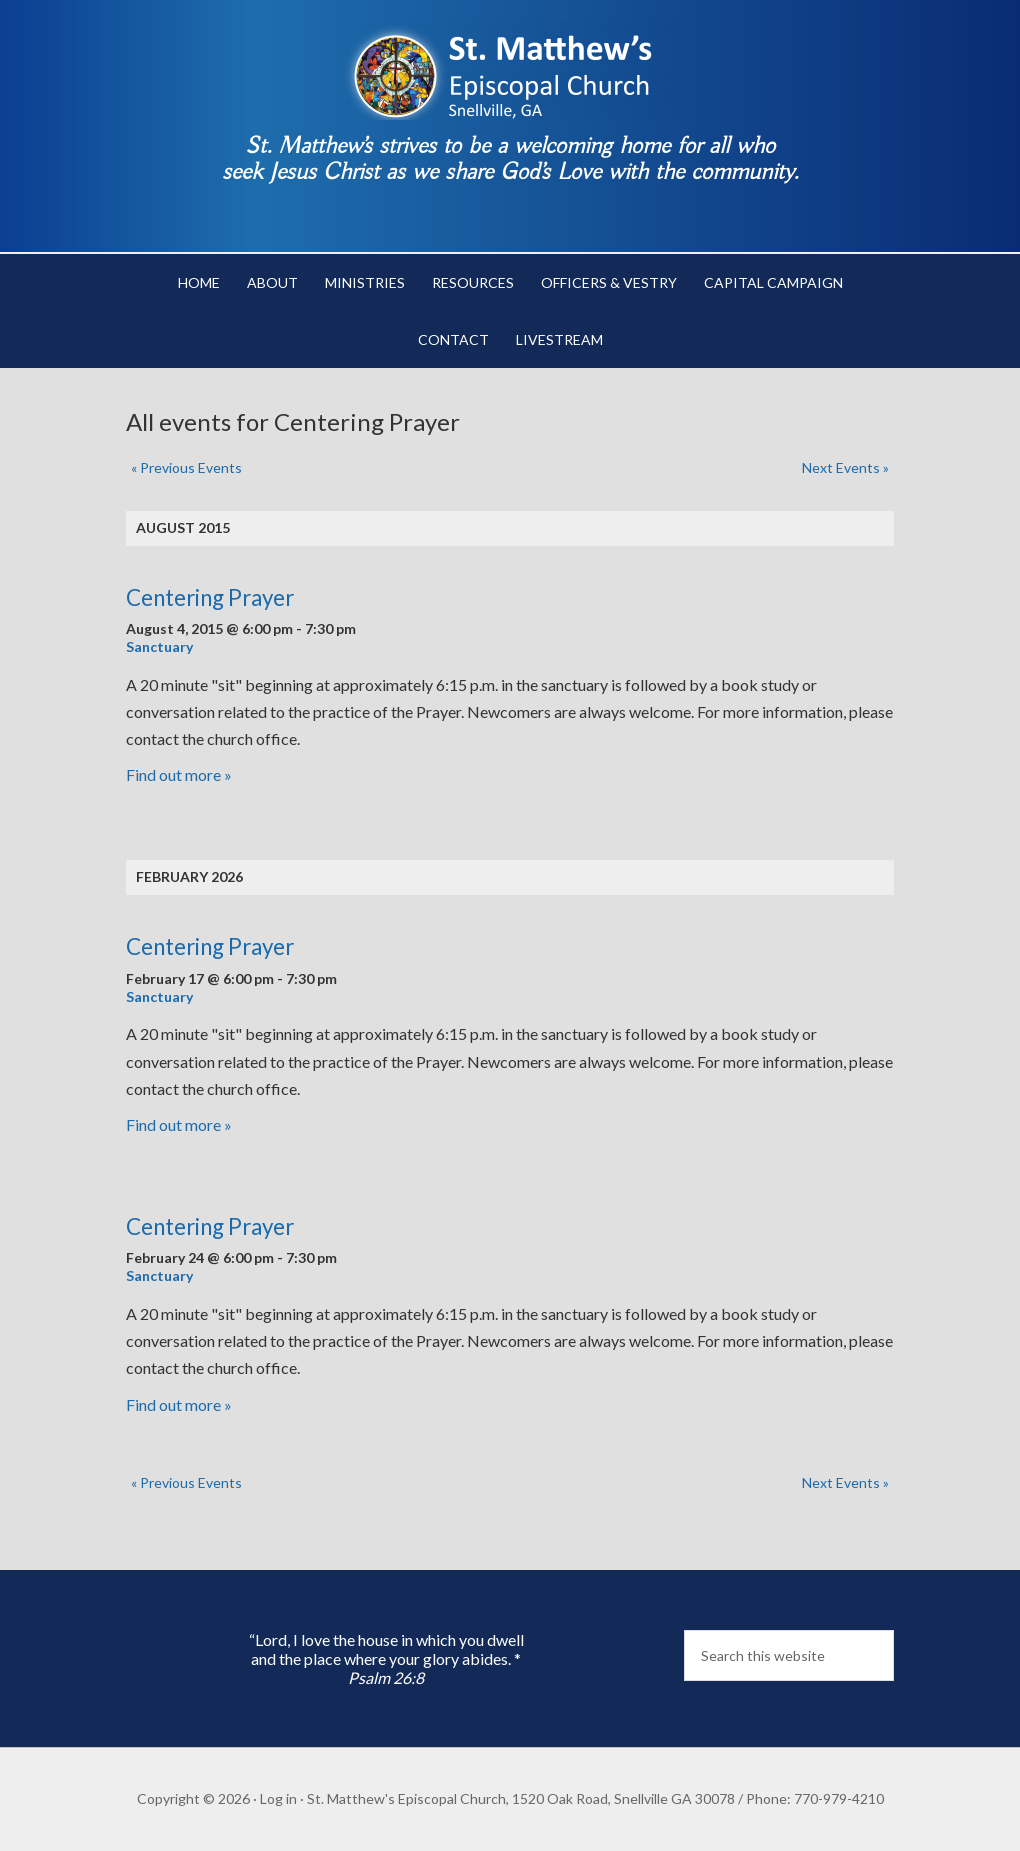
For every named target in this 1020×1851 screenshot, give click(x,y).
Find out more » (179, 774)
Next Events (845, 467)
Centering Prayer (210, 597)
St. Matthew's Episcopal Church (510, 70)
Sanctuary (159, 646)
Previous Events (186, 467)
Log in (278, 1798)
